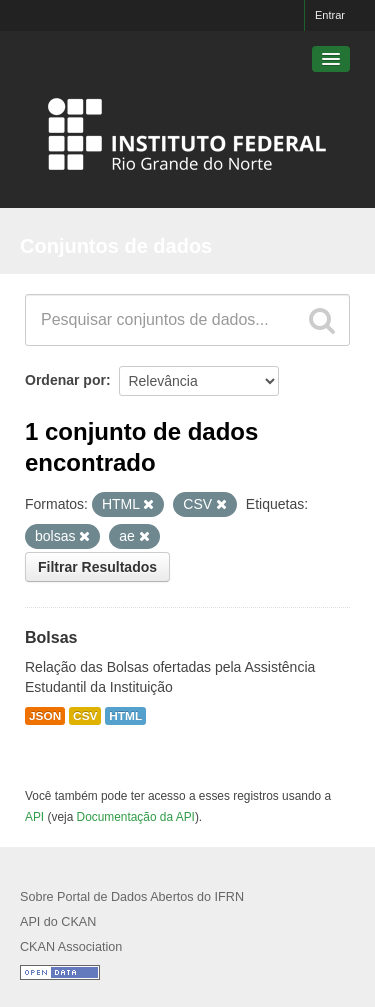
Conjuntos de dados (116, 246)
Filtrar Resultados (97, 567)
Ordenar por (65, 380)
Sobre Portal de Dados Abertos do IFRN (132, 897)
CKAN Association (71, 947)
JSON (45, 716)
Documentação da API (136, 817)
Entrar (330, 15)
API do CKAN (58, 922)
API (34, 817)
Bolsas (51, 637)
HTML (125, 716)
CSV (85, 716)
